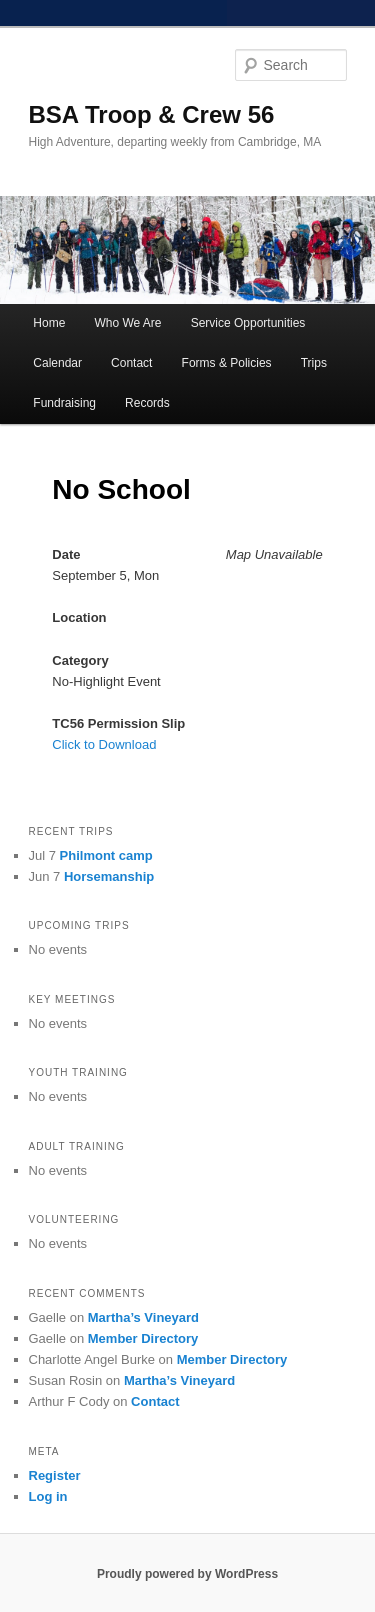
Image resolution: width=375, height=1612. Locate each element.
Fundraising (64, 403)
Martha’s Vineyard (143, 1317)
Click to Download (104, 744)
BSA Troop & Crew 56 (152, 114)
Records (147, 403)
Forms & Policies (227, 363)
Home (49, 323)
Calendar (57, 363)
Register (55, 1475)
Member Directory (143, 1338)
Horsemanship (109, 876)
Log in (48, 1496)
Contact (131, 363)
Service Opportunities (248, 323)
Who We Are (127, 323)
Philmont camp (106, 855)
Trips (314, 363)
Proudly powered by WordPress (187, 1574)
